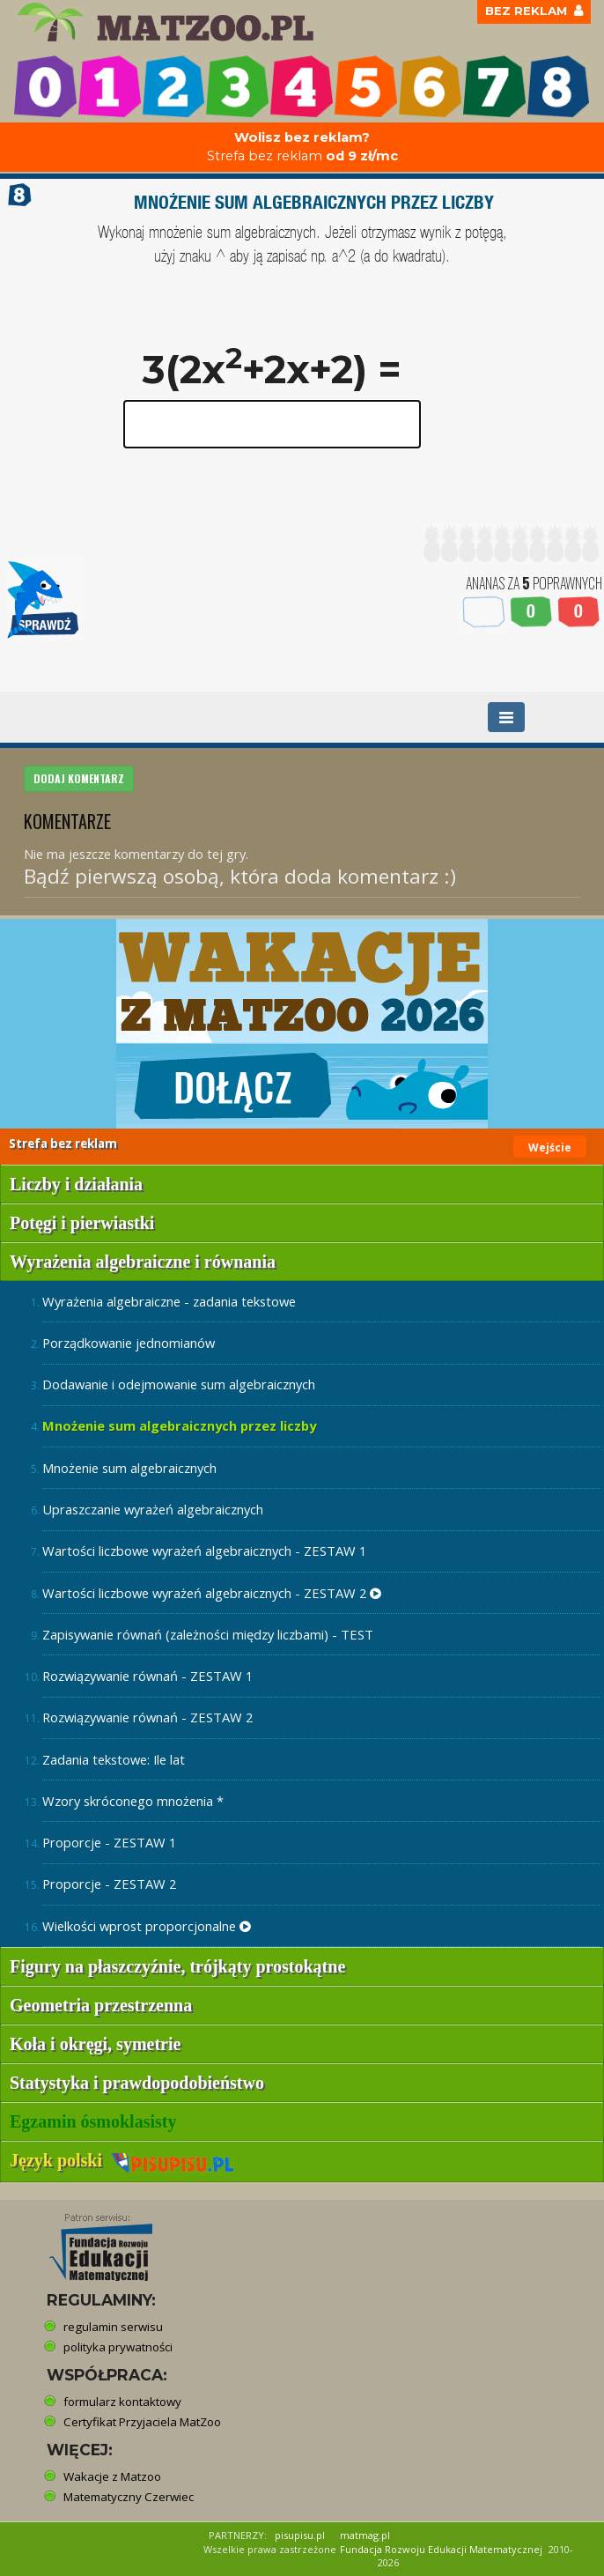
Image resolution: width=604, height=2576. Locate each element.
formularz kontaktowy (122, 2401)
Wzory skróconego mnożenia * (133, 1801)
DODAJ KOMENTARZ (78, 778)
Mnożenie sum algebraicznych (129, 1468)
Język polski (122, 2160)
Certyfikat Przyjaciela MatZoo (142, 2422)
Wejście (549, 1147)
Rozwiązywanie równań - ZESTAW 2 (147, 1717)
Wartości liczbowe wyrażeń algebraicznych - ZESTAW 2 (211, 1593)
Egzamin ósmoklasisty (93, 2121)
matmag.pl (365, 2535)
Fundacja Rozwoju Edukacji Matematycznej (441, 2549)
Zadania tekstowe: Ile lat (113, 1759)
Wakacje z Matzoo (112, 2476)
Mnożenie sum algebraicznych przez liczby (179, 1425)
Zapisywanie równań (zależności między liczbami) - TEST (207, 1634)
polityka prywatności (118, 2347)
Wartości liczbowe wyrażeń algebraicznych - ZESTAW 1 (204, 1550)
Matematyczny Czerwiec (128, 2497)
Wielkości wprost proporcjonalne (146, 1926)
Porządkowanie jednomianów (128, 1342)
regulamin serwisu (113, 2327)
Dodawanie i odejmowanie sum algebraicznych (178, 1384)
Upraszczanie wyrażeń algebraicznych (152, 1509)
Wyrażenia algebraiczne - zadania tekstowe (169, 1301)
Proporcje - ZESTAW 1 (109, 1842)
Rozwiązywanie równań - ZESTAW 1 (147, 1675)
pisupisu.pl (300, 2535)
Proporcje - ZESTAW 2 (109, 1883)
